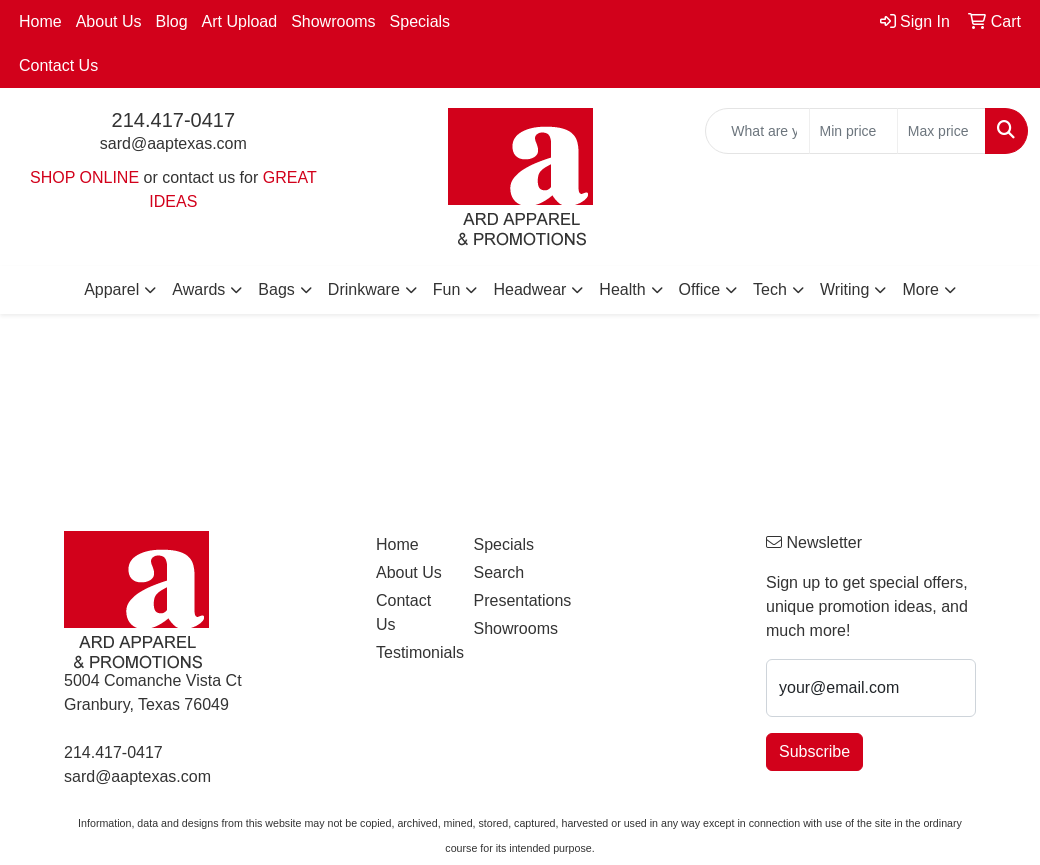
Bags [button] (276, 289)
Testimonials (413, 652)
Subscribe (814, 751)
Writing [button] (845, 289)
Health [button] (622, 289)
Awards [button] (198, 289)
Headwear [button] (529, 289)
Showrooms (333, 21)
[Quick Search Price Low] (853, 131)
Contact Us (58, 65)
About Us (109, 21)
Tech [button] (770, 289)
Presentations (510, 600)
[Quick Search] (757, 131)
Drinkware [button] (364, 289)
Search (498, 572)
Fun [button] (447, 289)
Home (40, 21)
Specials (420, 21)
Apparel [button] (111, 289)
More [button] (920, 289)
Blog (172, 21)
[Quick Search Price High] (941, 131)
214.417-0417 (173, 120)
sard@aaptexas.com (173, 143)
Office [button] (700, 289)
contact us (198, 177)
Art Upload (240, 21)
